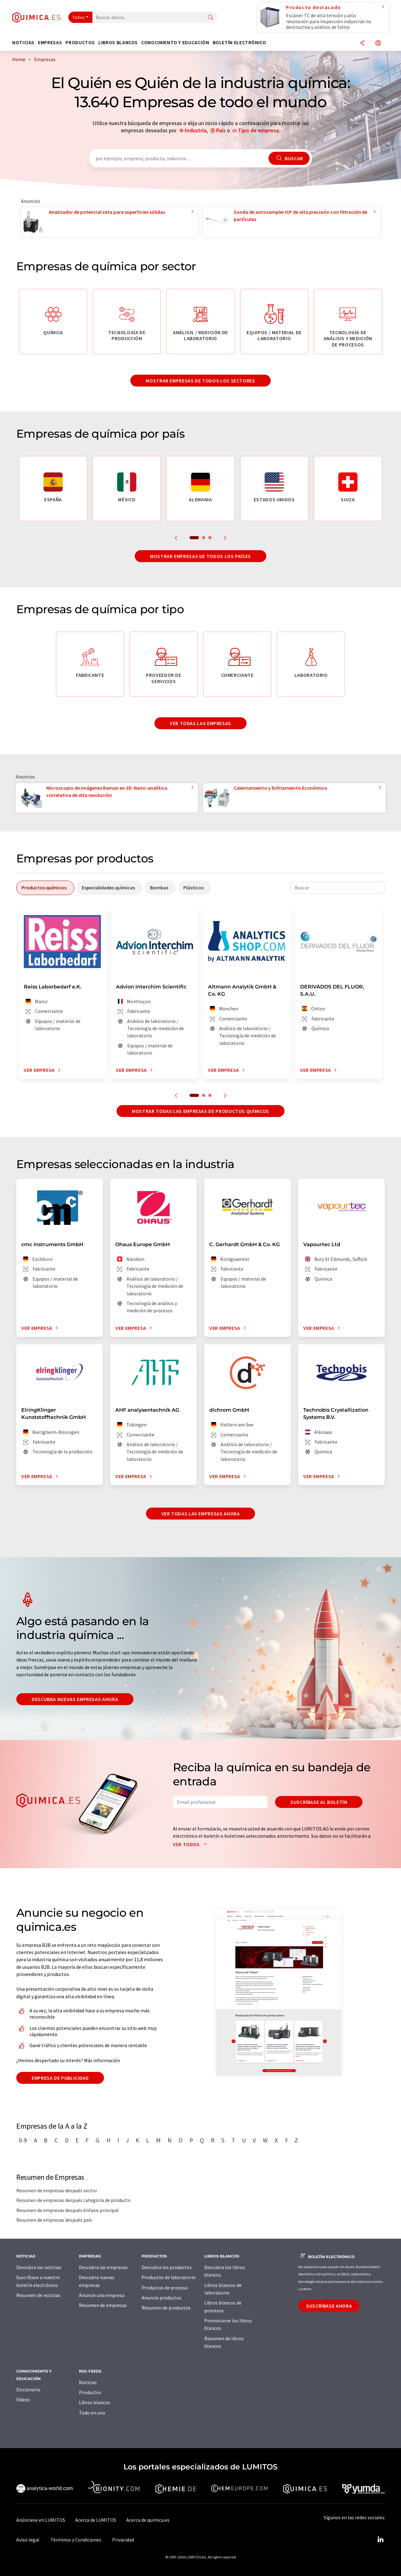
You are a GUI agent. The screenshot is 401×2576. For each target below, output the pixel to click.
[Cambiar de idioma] (378, 43)
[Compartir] (362, 43)
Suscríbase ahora (329, 2306)
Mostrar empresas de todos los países (200, 556)
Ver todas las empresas (200, 723)
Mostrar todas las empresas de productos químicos (200, 1111)
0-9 (23, 2140)
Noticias (88, 2382)
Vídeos (23, 2399)
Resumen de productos (166, 2308)
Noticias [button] (23, 42)
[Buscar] (210, 17)
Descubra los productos (167, 2267)
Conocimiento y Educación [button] (175, 42)
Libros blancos (94, 2402)
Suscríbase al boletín (318, 1802)
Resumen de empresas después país (54, 2220)
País (221, 130)
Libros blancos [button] (118, 42)
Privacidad (123, 2539)
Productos (90, 2392)
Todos (78, 17)
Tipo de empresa (258, 130)
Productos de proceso (165, 2287)
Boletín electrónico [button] (239, 42)
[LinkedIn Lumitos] (380, 2539)
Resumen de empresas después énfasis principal (67, 2210)
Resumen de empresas (103, 2305)
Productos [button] (80, 42)
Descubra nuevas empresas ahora (75, 1699)
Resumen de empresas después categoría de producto (73, 2200)
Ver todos (191, 1844)
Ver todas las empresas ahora (200, 1513)
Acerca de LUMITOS (95, 2520)
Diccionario (28, 2389)
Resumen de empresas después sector (56, 2190)
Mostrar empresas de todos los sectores (200, 380)
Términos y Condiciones (75, 2539)
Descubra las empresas (103, 2267)
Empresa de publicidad (60, 2078)
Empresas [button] (50, 42)
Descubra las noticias (38, 2267)
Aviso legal (27, 2539)
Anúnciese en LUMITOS (40, 2520)
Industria (195, 130)
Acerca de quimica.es (147, 2520)
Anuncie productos (161, 2297)
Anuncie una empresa (101, 2295)
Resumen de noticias (38, 2295)
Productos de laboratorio (169, 2277)
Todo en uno (92, 2413)
